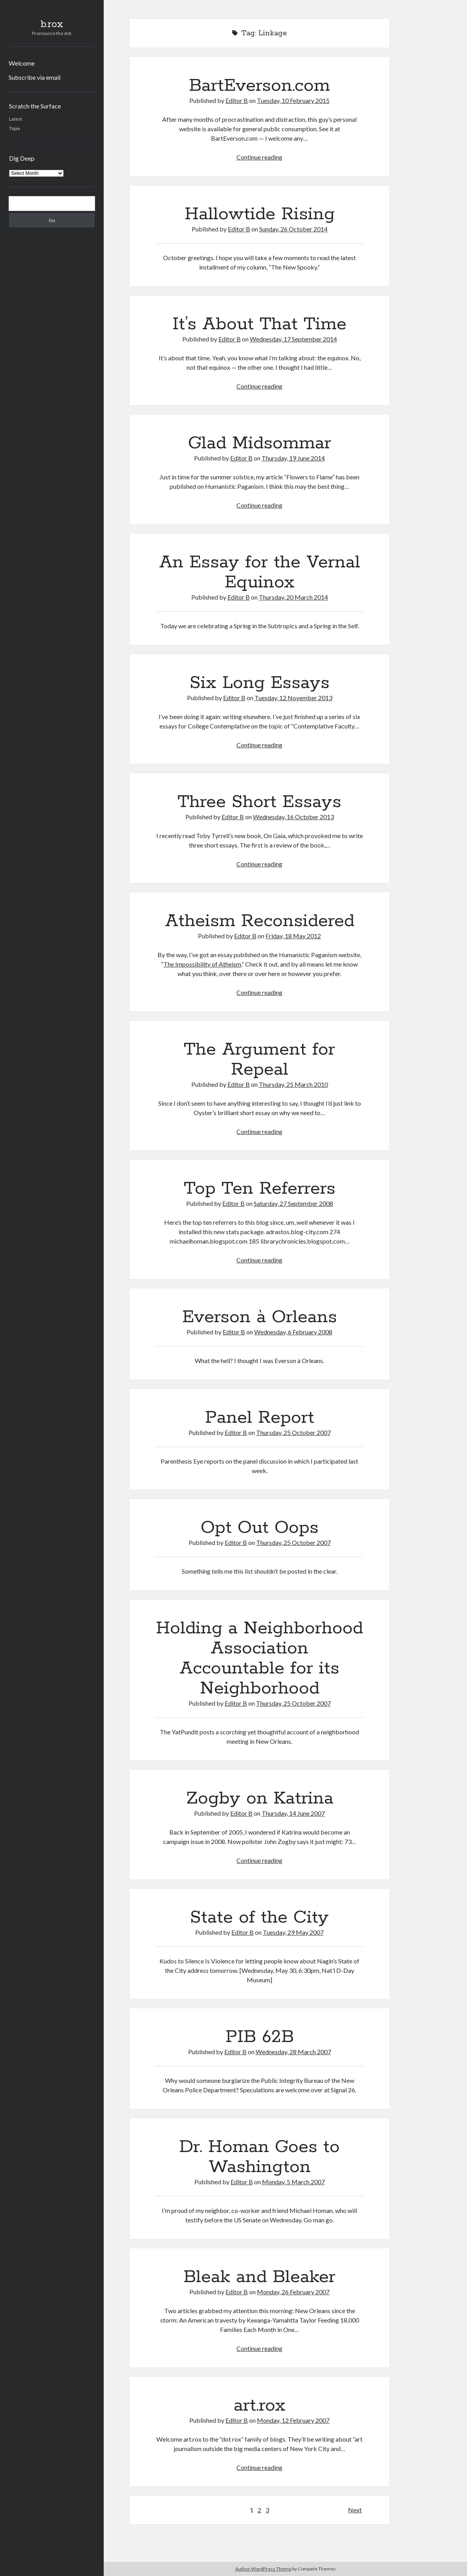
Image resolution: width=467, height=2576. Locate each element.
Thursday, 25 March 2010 (293, 1084)
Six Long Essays (260, 683)
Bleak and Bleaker (259, 2277)
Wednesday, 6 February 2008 (293, 1332)
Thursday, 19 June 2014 (293, 458)
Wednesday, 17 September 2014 (293, 339)
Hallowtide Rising (260, 214)
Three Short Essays (259, 802)
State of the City (259, 1917)
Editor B (236, 100)
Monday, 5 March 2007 (293, 2181)
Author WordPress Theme (263, 2569)
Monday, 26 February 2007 (293, 2291)
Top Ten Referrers (259, 1188)
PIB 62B (259, 2037)
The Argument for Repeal (259, 1059)
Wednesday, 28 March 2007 (293, 2051)
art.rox (260, 2405)
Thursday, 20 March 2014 (293, 597)
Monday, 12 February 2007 (293, 2420)
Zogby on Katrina (259, 1798)
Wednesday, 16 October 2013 (293, 816)
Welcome (22, 63)
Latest (15, 119)
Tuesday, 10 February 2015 (293, 100)
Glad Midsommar (259, 443)
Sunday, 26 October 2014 (293, 229)
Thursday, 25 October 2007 (293, 1432)
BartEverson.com (259, 85)
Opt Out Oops (260, 1527)
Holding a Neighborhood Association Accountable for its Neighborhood (259, 1658)
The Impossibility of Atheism (202, 964)
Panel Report (259, 1417)
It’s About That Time (259, 324)
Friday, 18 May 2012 (293, 935)
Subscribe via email (34, 77)
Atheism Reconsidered (259, 921)
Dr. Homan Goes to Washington (259, 2157)
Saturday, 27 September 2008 (293, 1203)
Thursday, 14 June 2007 (293, 1813)
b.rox (51, 24)
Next (355, 2510)
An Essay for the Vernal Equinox (259, 572)
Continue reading (259, 157)
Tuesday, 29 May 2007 (293, 1932)
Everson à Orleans (259, 1317)
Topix (14, 128)
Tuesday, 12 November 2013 (293, 697)
